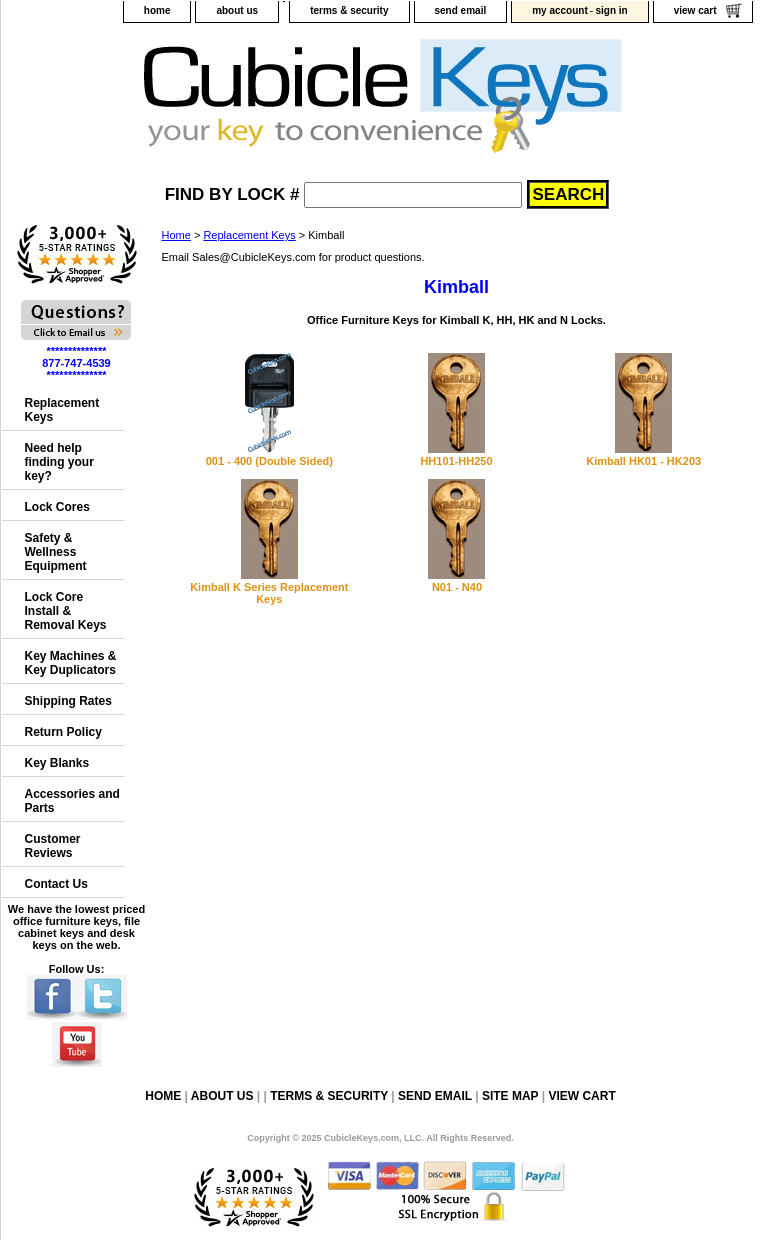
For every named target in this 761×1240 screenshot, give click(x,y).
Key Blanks (57, 763)
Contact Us (56, 884)
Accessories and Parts (72, 801)
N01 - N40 (457, 587)
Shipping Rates (68, 701)
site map (510, 1096)
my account (560, 10)
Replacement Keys (249, 235)
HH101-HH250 (456, 461)
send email (461, 10)
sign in (611, 10)
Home (176, 235)
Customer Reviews (53, 846)
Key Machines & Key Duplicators (71, 663)
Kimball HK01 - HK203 (643, 461)
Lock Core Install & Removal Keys (66, 611)
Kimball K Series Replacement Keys (269, 593)
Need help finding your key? (59, 462)
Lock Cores (57, 507)
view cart (695, 10)
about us (237, 10)
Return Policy (63, 732)
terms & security (349, 10)
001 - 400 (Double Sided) (269, 461)
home (157, 10)
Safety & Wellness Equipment (56, 552)
